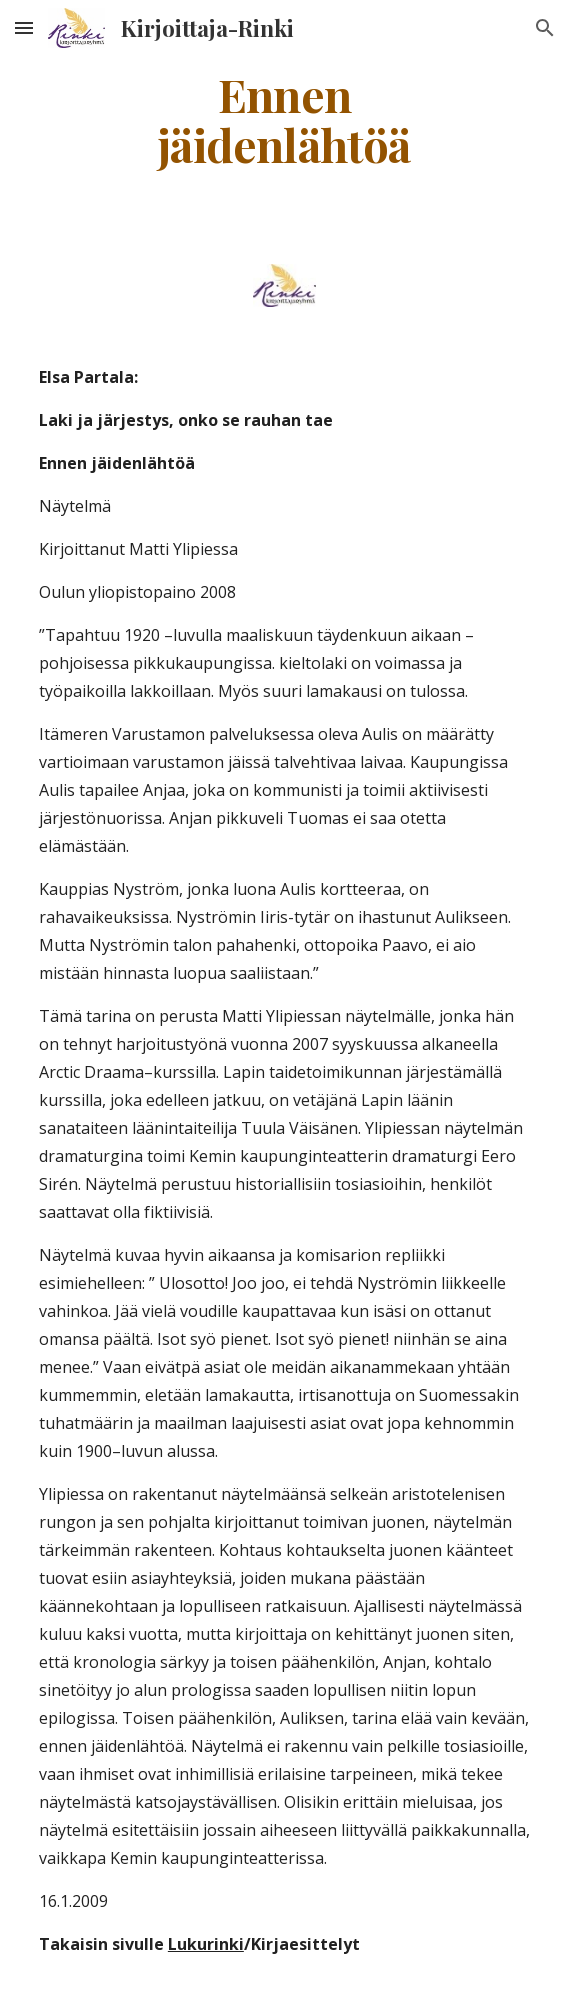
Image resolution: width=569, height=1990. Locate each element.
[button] (24, 27)
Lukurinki (206, 1944)
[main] (284, 119)
